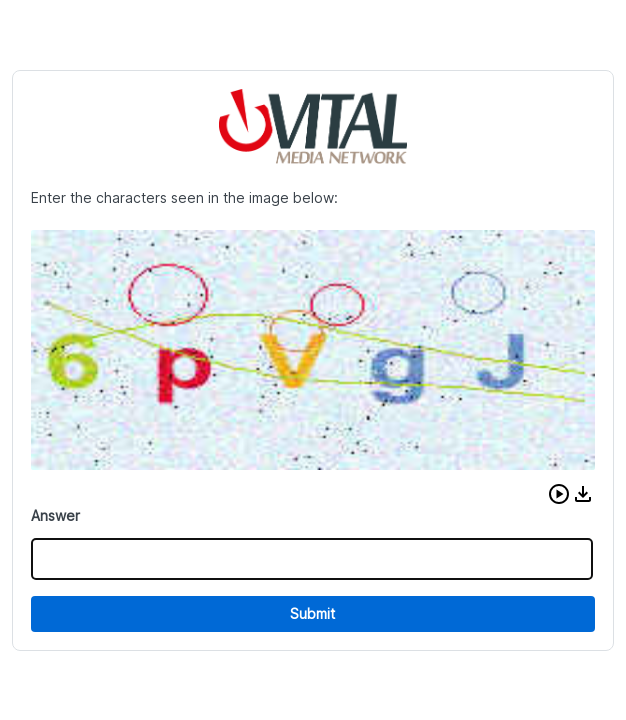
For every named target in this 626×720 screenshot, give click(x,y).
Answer (55, 515)
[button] (559, 494)
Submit (312, 613)
